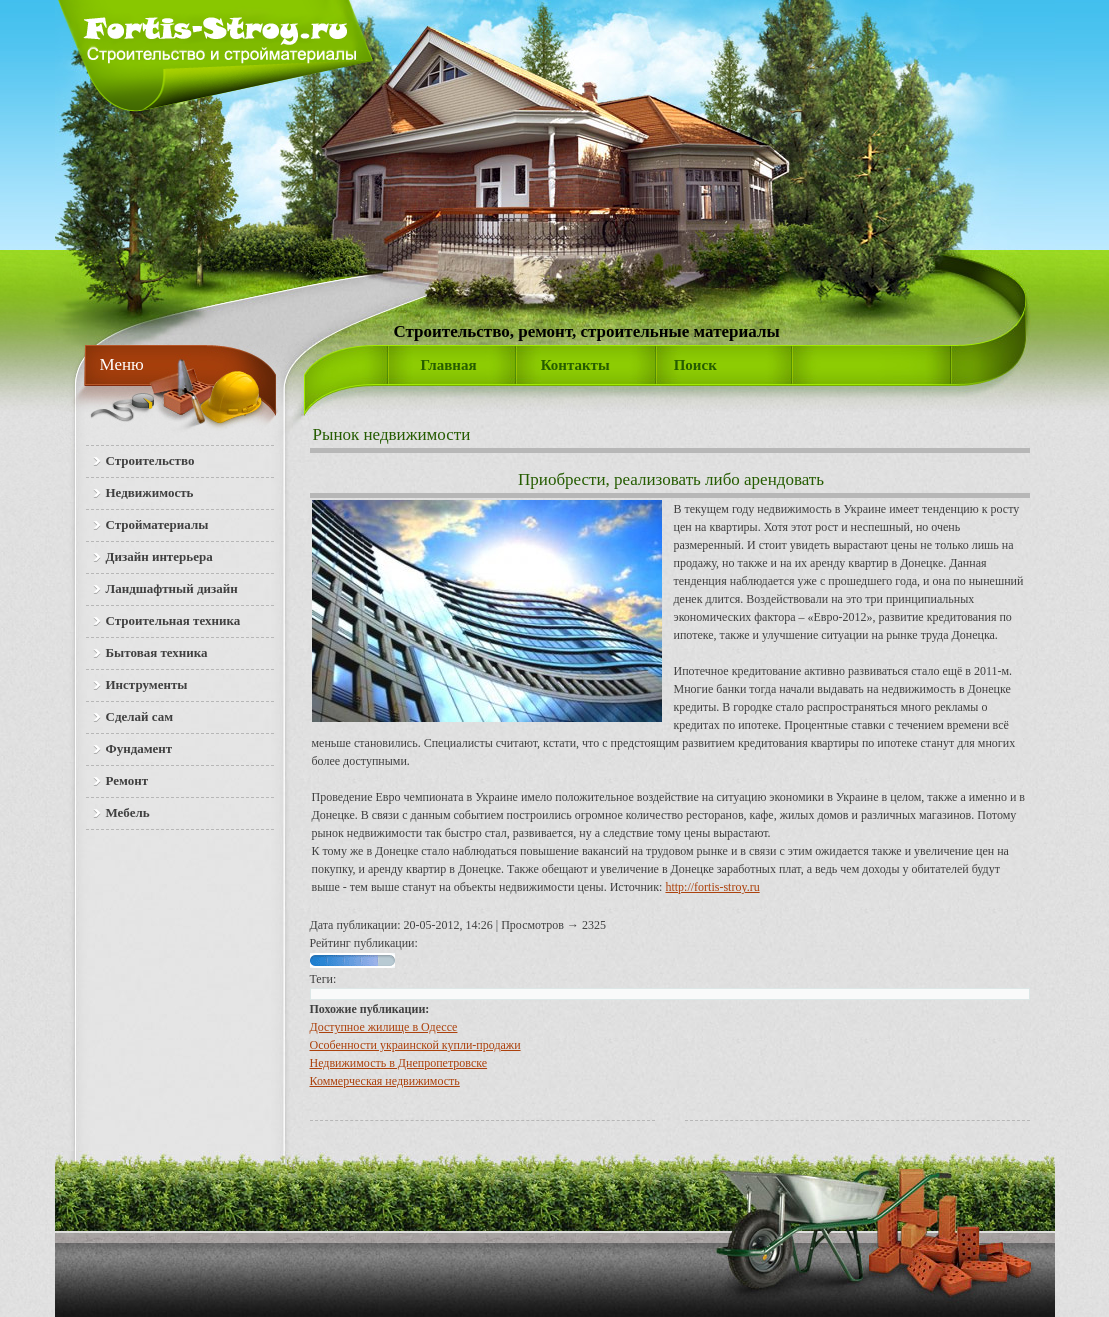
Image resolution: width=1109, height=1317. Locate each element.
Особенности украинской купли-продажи (415, 1045)
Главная (449, 365)
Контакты (575, 365)
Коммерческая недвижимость (385, 1081)
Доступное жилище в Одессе (384, 1027)
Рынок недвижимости (392, 434)
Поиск (695, 365)
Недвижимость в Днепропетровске (399, 1063)
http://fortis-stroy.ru (712, 887)
